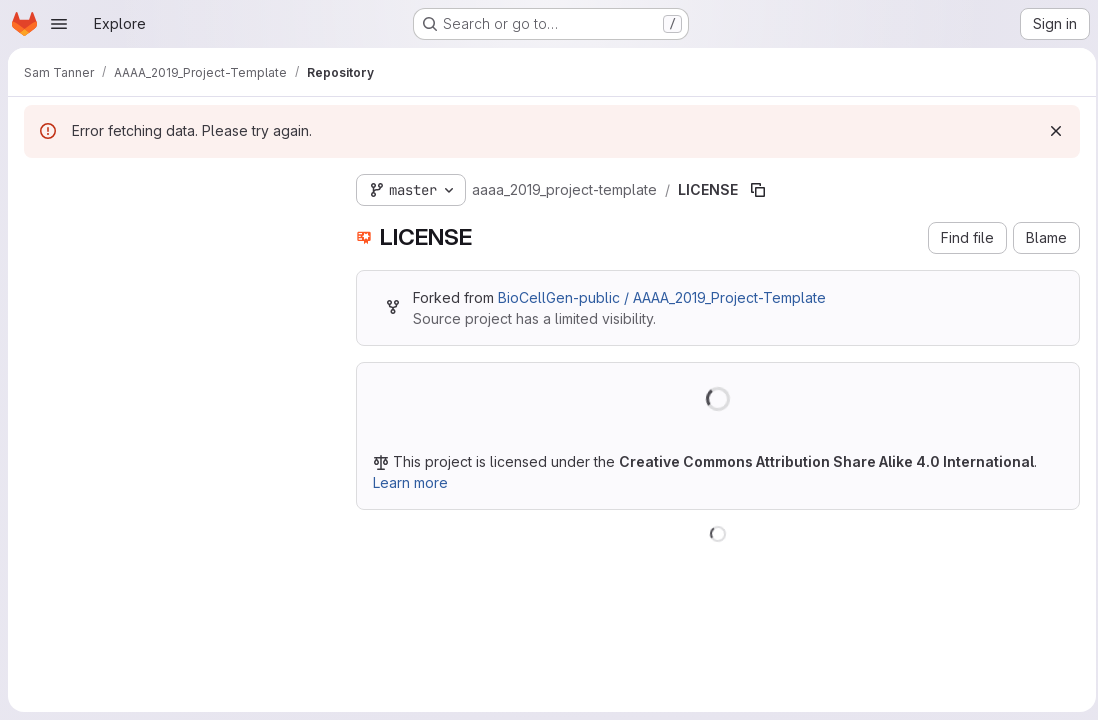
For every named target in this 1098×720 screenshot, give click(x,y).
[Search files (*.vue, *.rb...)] (174, 226)
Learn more (410, 482)
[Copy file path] (758, 190)
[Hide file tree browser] (40, 186)
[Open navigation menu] (59, 24)
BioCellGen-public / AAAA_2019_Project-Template (662, 297)
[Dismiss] (1050, 131)
